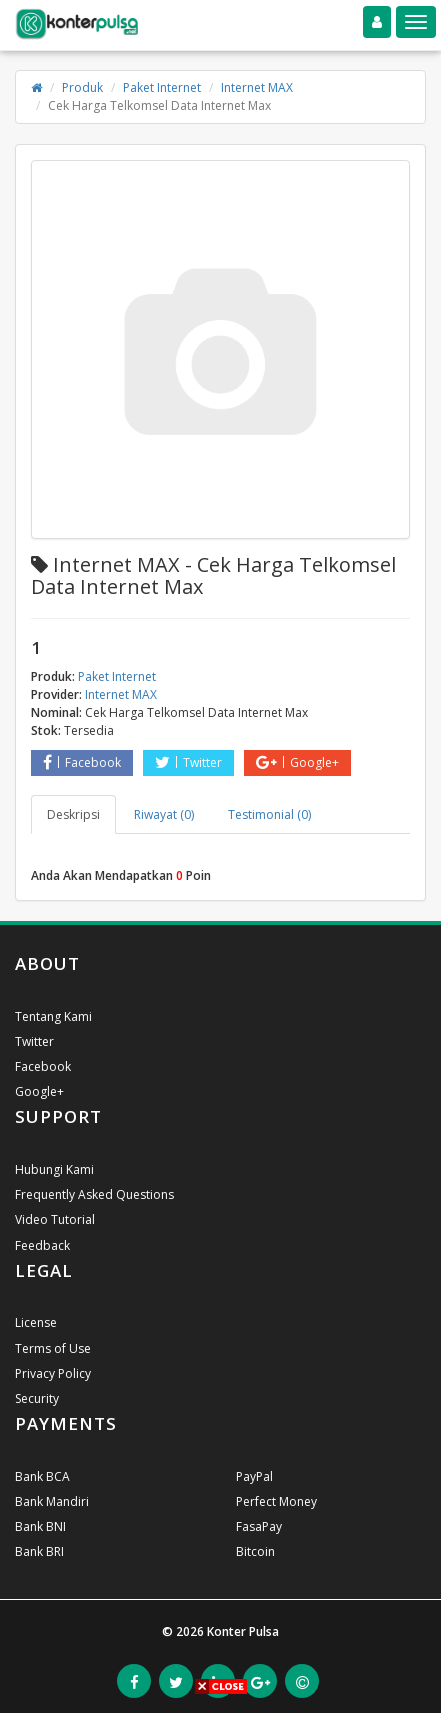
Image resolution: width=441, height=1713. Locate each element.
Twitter (188, 762)
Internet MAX (257, 87)
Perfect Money (276, 1501)
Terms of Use (53, 1348)
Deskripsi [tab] (73, 814)
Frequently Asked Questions (94, 1194)
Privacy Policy (53, 1373)
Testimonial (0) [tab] (269, 814)
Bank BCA (42, 1476)
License (36, 1322)
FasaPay (259, 1526)
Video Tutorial (55, 1219)
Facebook (82, 762)
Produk (82, 87)
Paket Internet (162, 87)
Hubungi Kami (54, 1169)
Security (37, 1398)
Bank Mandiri (52, 1501)
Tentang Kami (53, 1016)
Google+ (297, 762)
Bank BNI (40, 1526)
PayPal (254, 1476)
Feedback (42, 1245)
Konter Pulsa (243, 1631)
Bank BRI (39, 1551)
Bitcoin (255, 1551)
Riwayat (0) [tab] (164, 814)
